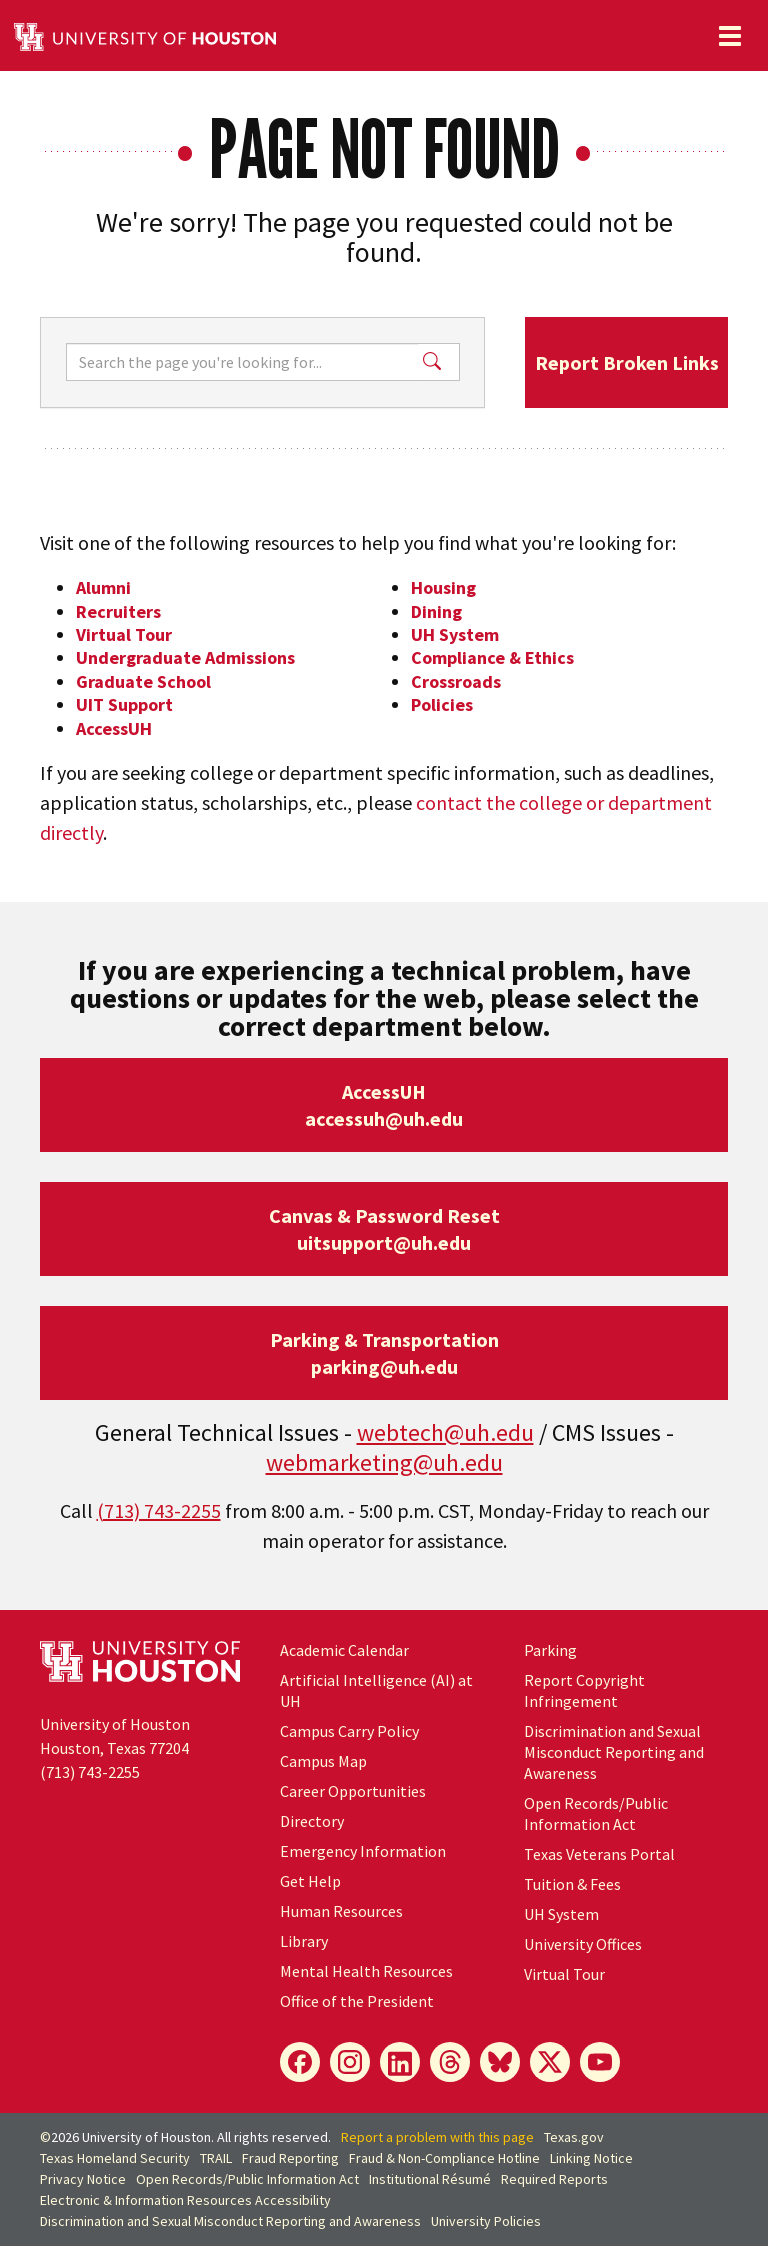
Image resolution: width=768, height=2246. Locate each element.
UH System (455, 634)
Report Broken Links (627, 362)
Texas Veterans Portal (599, 1854)
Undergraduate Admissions (185, 657)
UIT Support (124, 704)
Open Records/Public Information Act (596, 1813)
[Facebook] (300, 2062)
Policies (442, 704)
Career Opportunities (353, 1791)
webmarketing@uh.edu (384, 1462)
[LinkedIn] (400, 2062)
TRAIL (216, 2158)
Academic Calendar (344, 1650)
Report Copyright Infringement (584, 1690)
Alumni (103, 587)
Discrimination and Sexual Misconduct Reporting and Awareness (614, 1752)
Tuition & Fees (572, 1884)
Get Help (310, 1881)
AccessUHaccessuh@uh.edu (384, 1105)
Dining (436, 611)
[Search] (242, 362)
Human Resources (341, 1911)
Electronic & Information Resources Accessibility (185, 2200)
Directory (312, 1821)
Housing (443, 587)
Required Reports (554, 2179)
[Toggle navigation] (730, 36)
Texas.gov (574, 2137)
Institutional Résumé (430, 2179)
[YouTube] (600, 2062)
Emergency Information (363, 1851)
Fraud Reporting (290, 2158)
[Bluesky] (500, 2062)
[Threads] (450, 2062)
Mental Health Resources (366, 1971)
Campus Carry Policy (349, 1731)
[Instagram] (350, 2062)
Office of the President (357, 2001)
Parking (550, 1650)
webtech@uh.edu (445, 1432)
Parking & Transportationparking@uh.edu (384, 1353)
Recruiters (118, 611)
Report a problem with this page (437, 2137)
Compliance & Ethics (492, 657)
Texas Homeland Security (115, 2158)
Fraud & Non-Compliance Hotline (444, 2158)
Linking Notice (591, 2158)
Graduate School (143, 681)
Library (304, 1941)
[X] (550, 2062)
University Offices (583, 1944)
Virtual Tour (124, 634)
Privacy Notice (83, 2179)
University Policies (486, 2221)
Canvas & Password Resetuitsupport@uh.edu (384, 1229)
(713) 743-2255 (159, 1510)
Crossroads (456, 681)
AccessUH (114, 728)
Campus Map (323, 1761)
